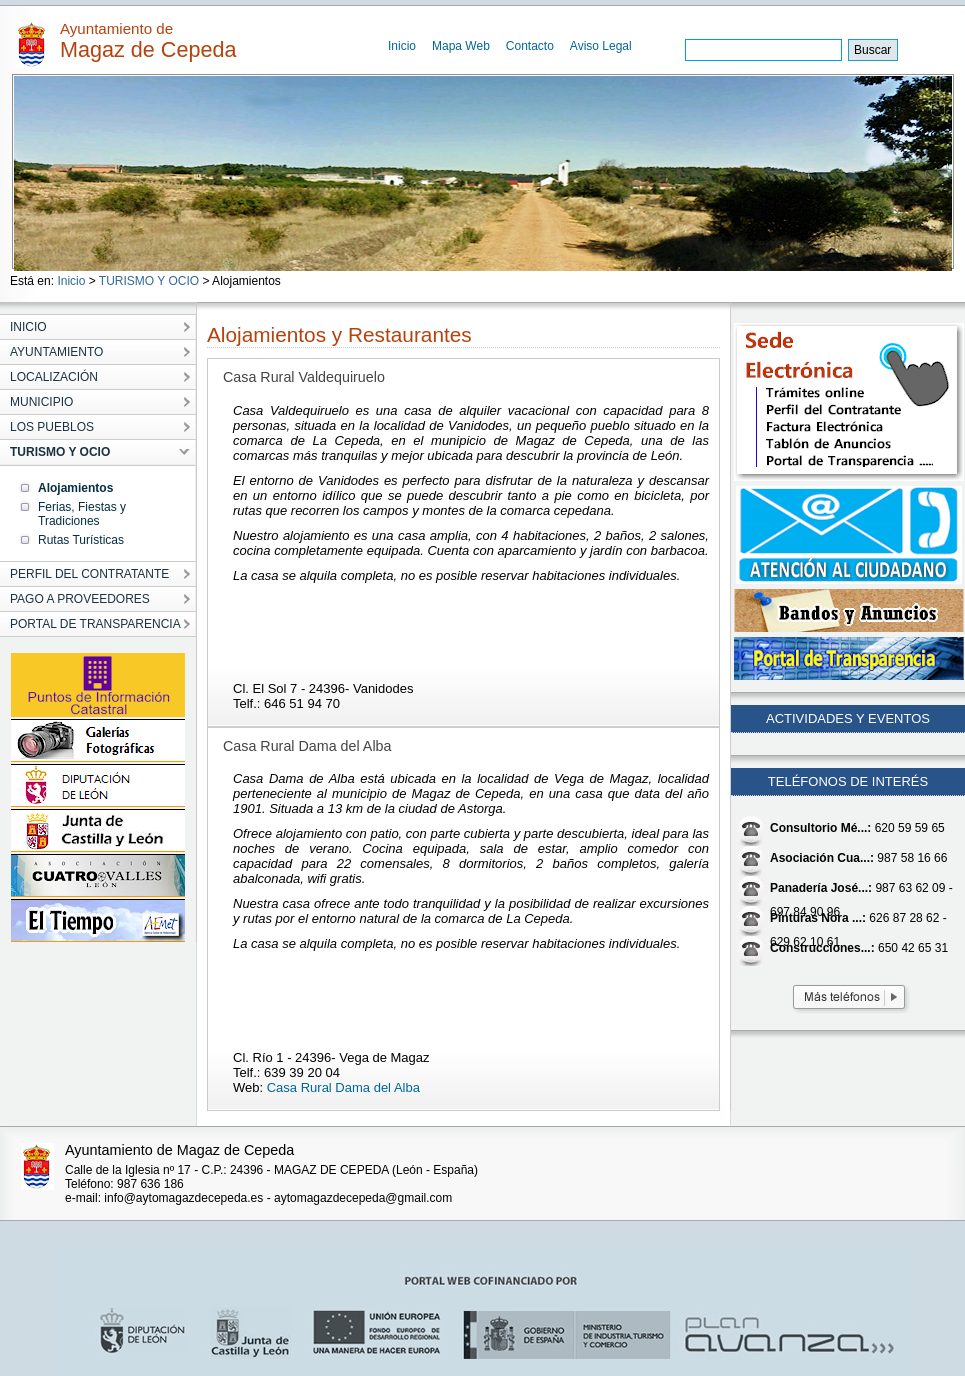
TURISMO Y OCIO (149, 281)
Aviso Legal (601, 46)
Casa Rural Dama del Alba (343, 1087)
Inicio (402, 46)
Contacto (530, 46)
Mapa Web (461, 46)
